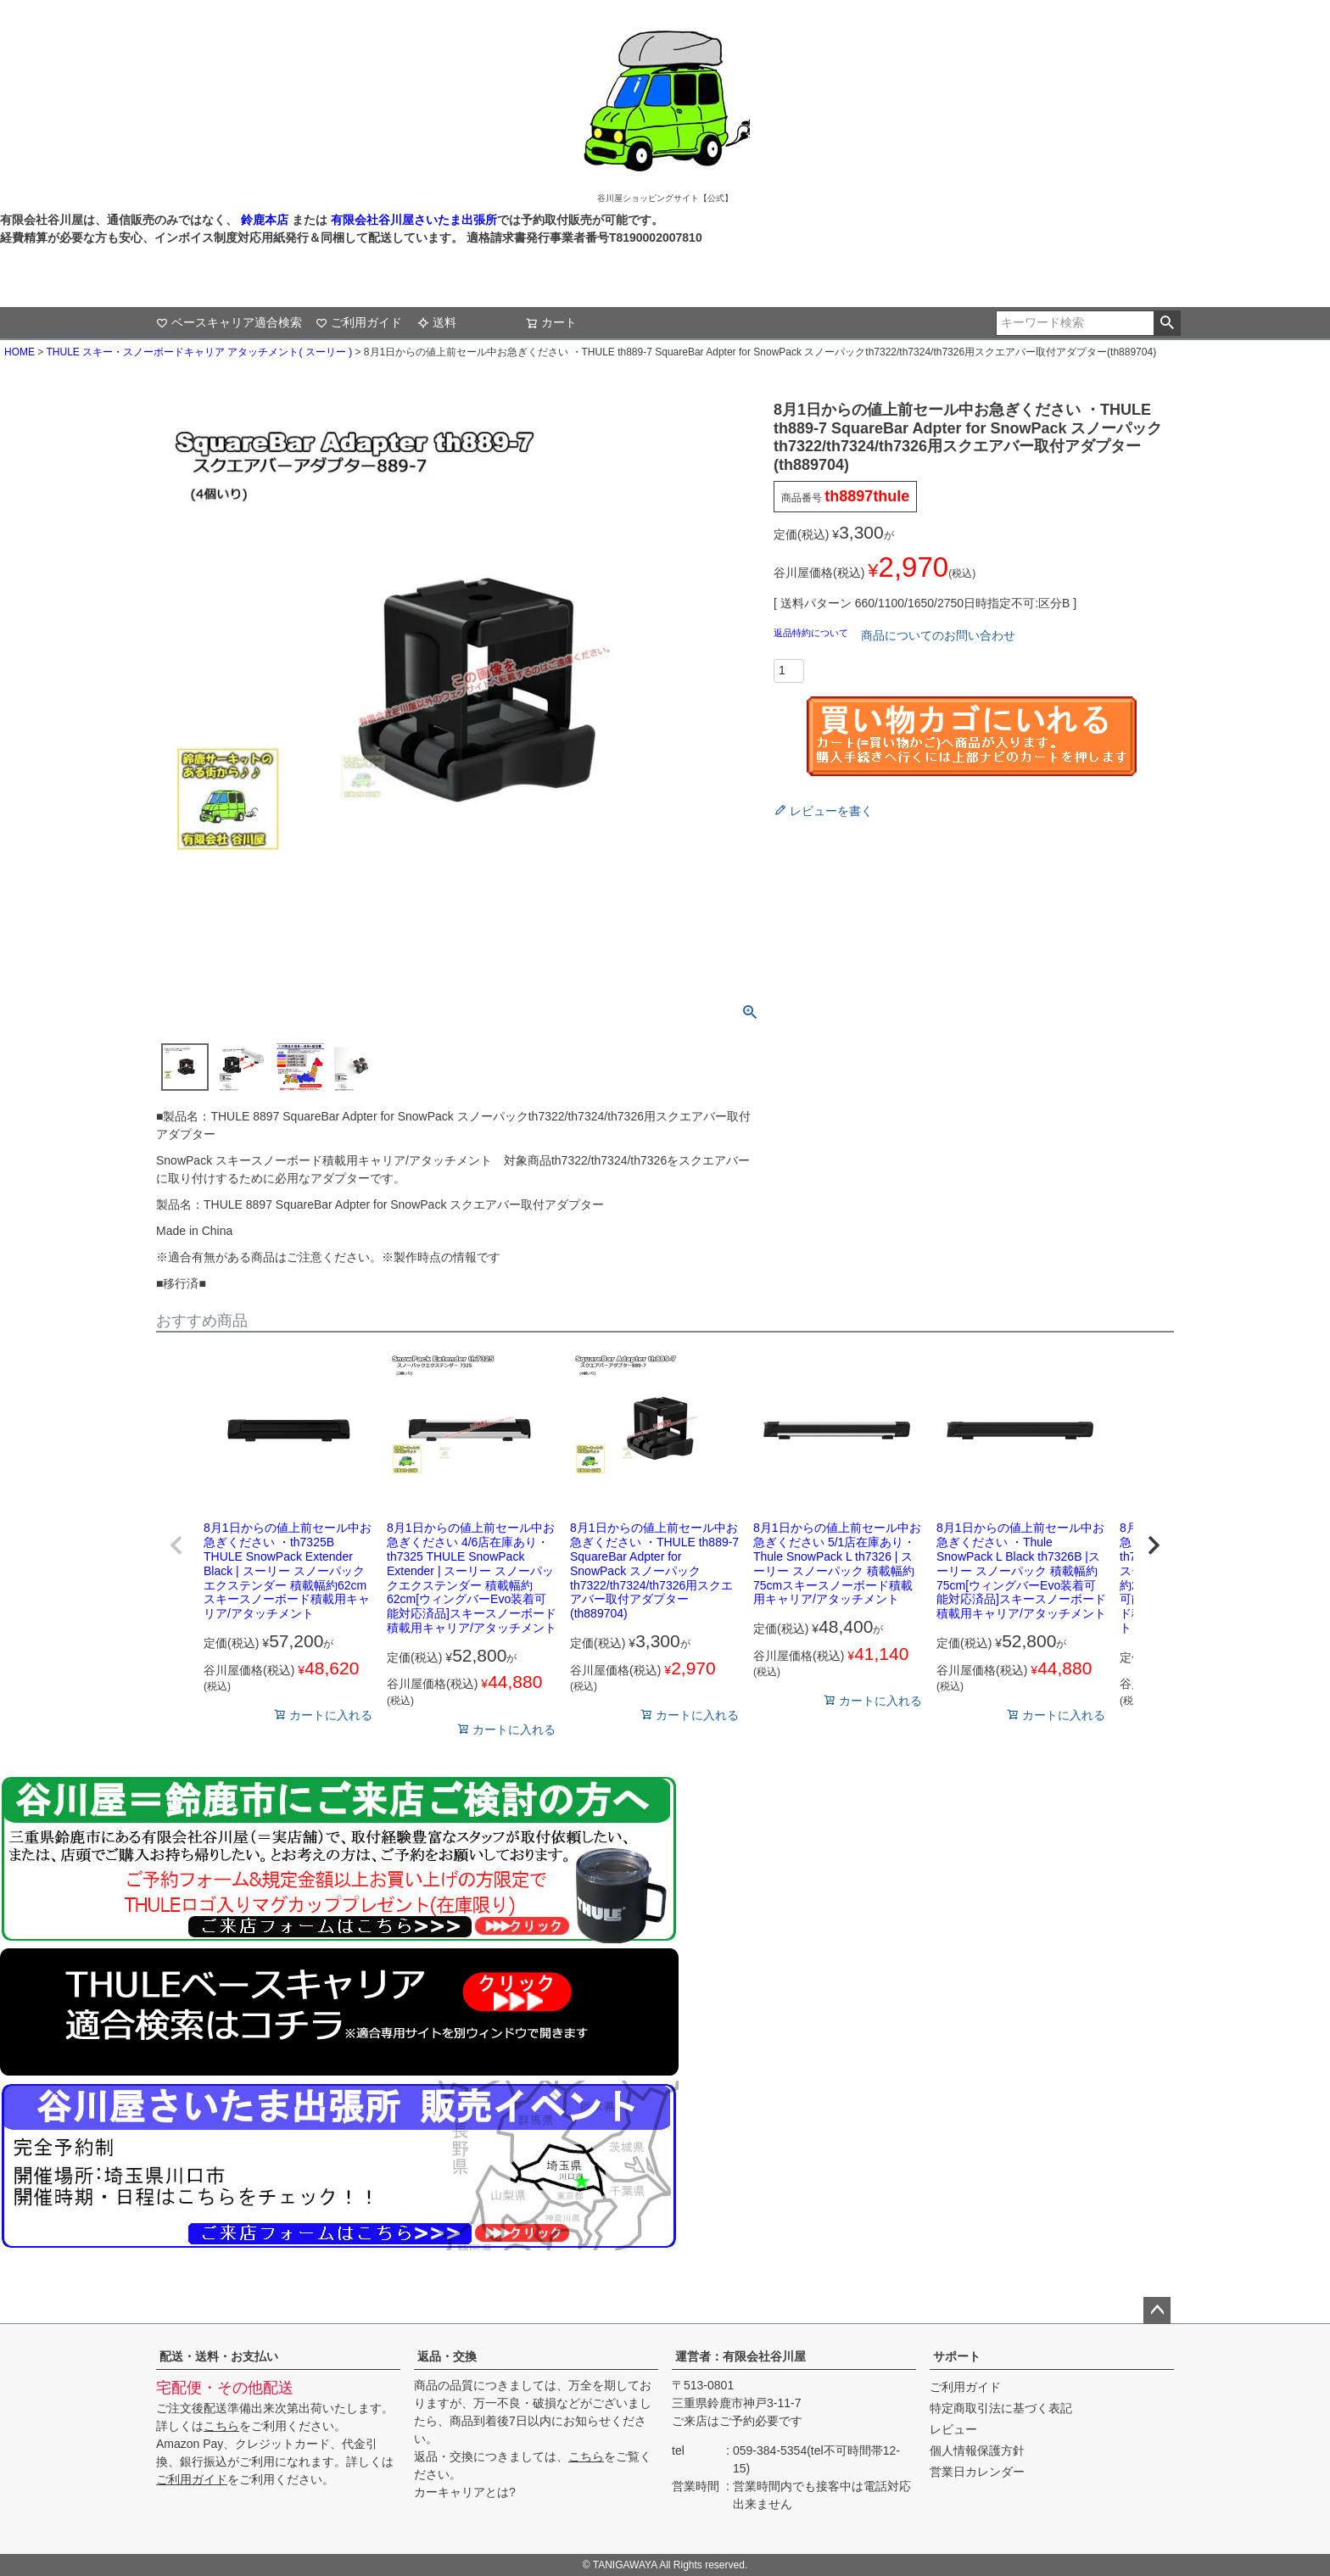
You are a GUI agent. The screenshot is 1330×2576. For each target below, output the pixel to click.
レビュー (953, 2429)
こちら (221, 2426)
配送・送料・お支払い (218, 2356)
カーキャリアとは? (465, 2492)
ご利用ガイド (359, 322)
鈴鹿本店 (264, 219)
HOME (19, 352)
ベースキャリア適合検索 (229, 322)
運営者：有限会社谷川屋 (740, 2356)
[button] (176, 1545)
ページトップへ (1157, 2310)
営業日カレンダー (977, 2471)
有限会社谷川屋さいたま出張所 (412, 219)
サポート (957, 2356)
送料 (436, 322)
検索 (1167, 323)
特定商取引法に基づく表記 (1001, 2408)
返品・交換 (447, 2356)
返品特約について (812, 633)
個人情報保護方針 (977, 2450)
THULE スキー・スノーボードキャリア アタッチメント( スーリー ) (199, 352)
